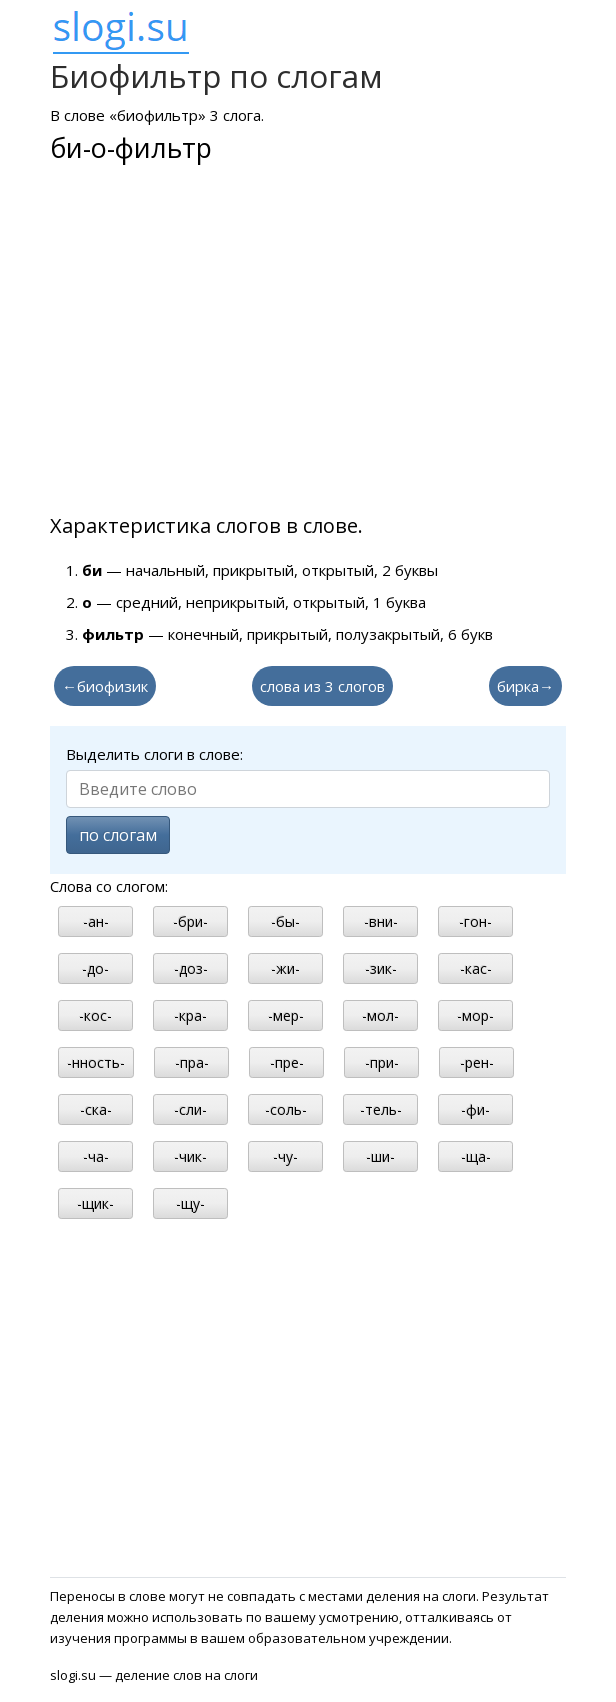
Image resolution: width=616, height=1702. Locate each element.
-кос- (95, 1015)
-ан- (96, 921)
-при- (382, 1062)
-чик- (190, 1156)
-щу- (190, 1203)
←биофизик (105, 686)
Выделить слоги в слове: (154, 754)
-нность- (96, 1062)
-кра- (190, 1015)
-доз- (191, 968)
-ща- (476, 1156)
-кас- (476, 968)
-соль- (286, 1109)
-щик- (95, 1203)
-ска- (96, 1109)
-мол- (380, 1015)
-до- (95, 968)
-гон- (475, 921)
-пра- (192, 1062)
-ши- (380, 1156)
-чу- (285, 1156)
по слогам (118, 835)
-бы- (285, 921)
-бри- (190, 921)
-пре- (287, 1062)
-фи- (475, 1109)
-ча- (96, 1156)
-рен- (477, 1062)
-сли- (190, 1109)
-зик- (381, 968)
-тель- (381, 1109)
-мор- (475, 1015)
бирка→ (525, 686)
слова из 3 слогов (322, 686)
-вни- (381, 921)
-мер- (286, 1015)
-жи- (285, 968)
